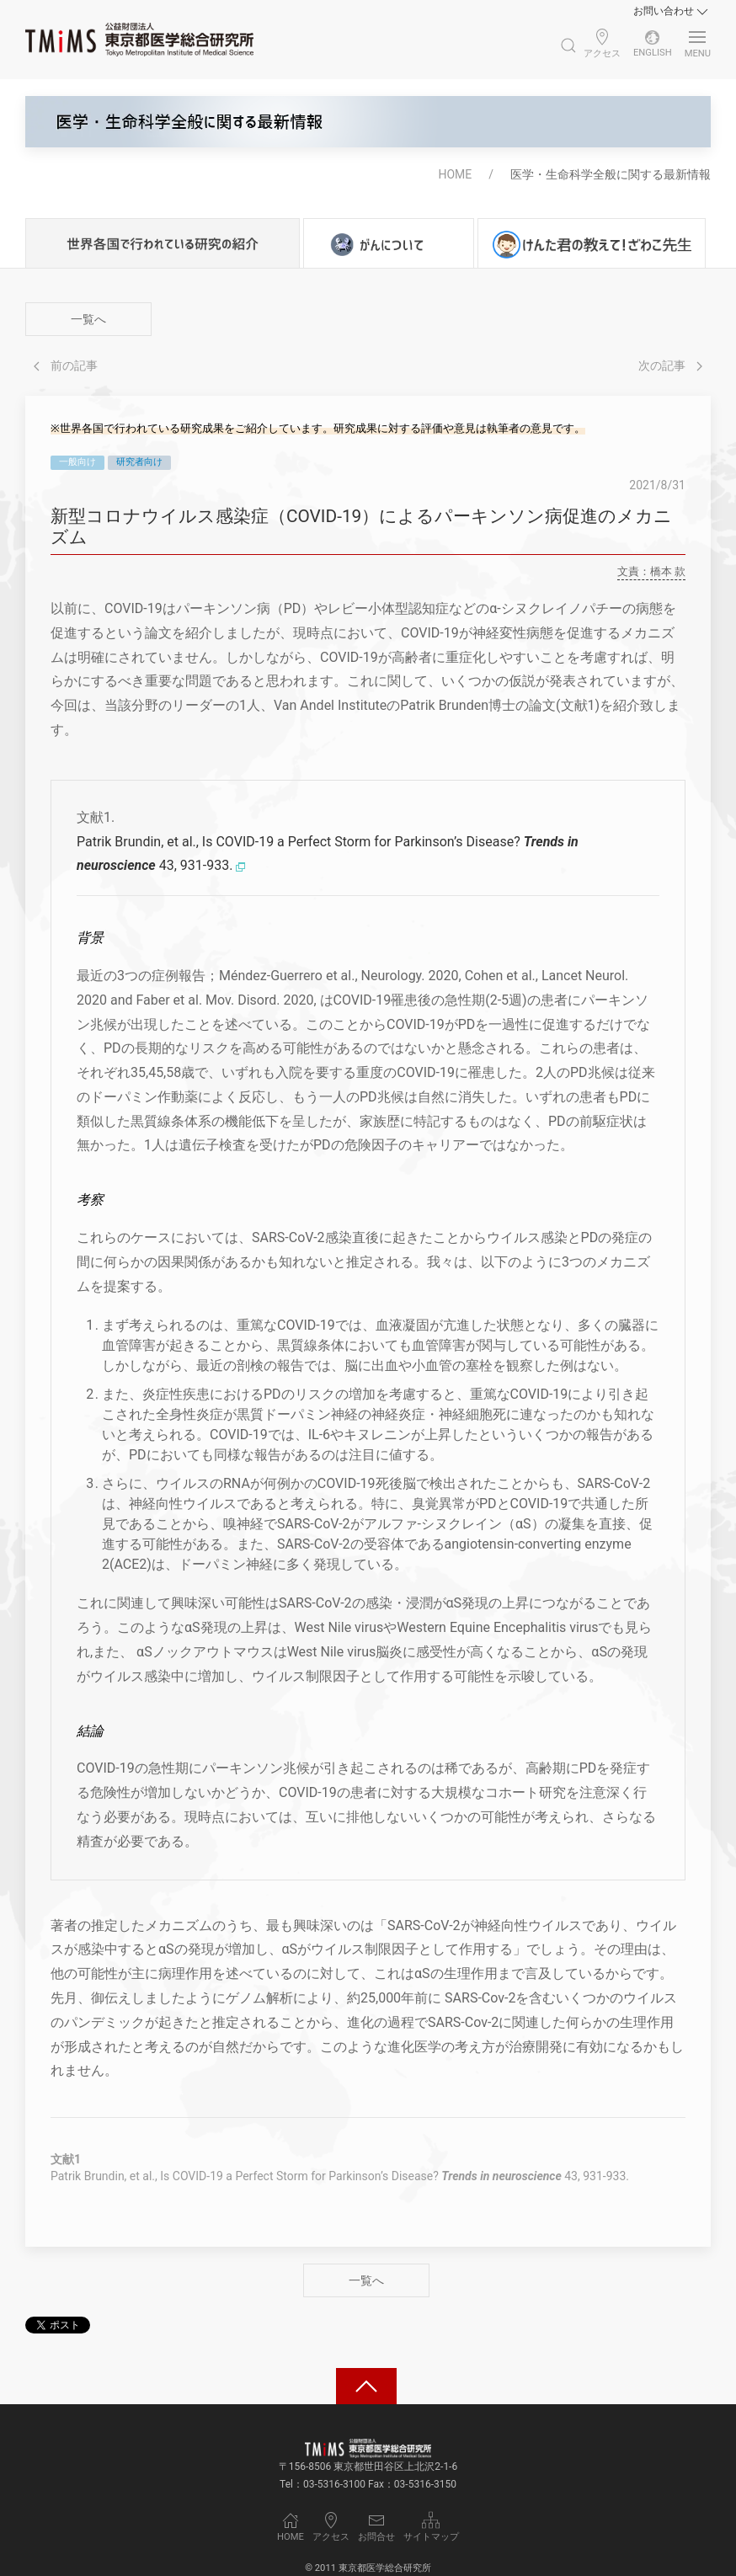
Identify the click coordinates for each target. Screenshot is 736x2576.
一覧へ (88, 319)
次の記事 (670, 365)
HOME (455, 174)
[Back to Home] (139, 39)
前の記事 (66, 365)
